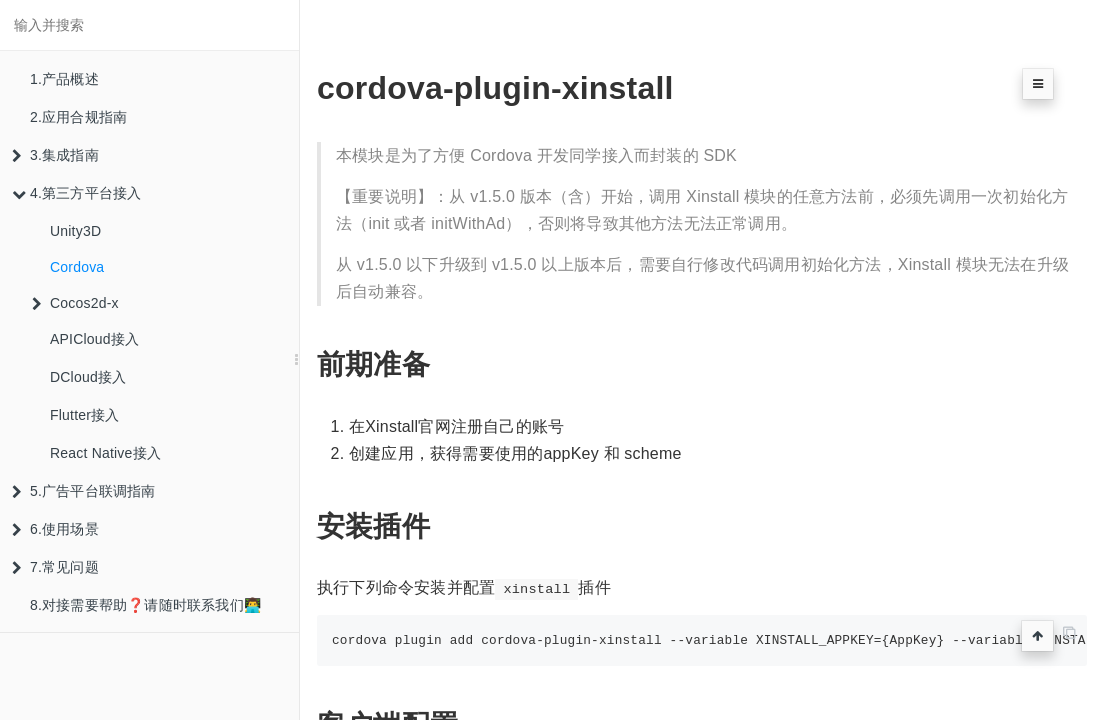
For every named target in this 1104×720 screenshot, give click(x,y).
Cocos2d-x (75, 303)
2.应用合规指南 (78, 117)
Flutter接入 (84, 415)
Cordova (77, 267)
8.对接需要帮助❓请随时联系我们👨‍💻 (145, 605)
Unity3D (75, 231)
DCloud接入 (88, 377)
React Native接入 (105, 453)
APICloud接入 (94, 339)
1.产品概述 (64, 79)
